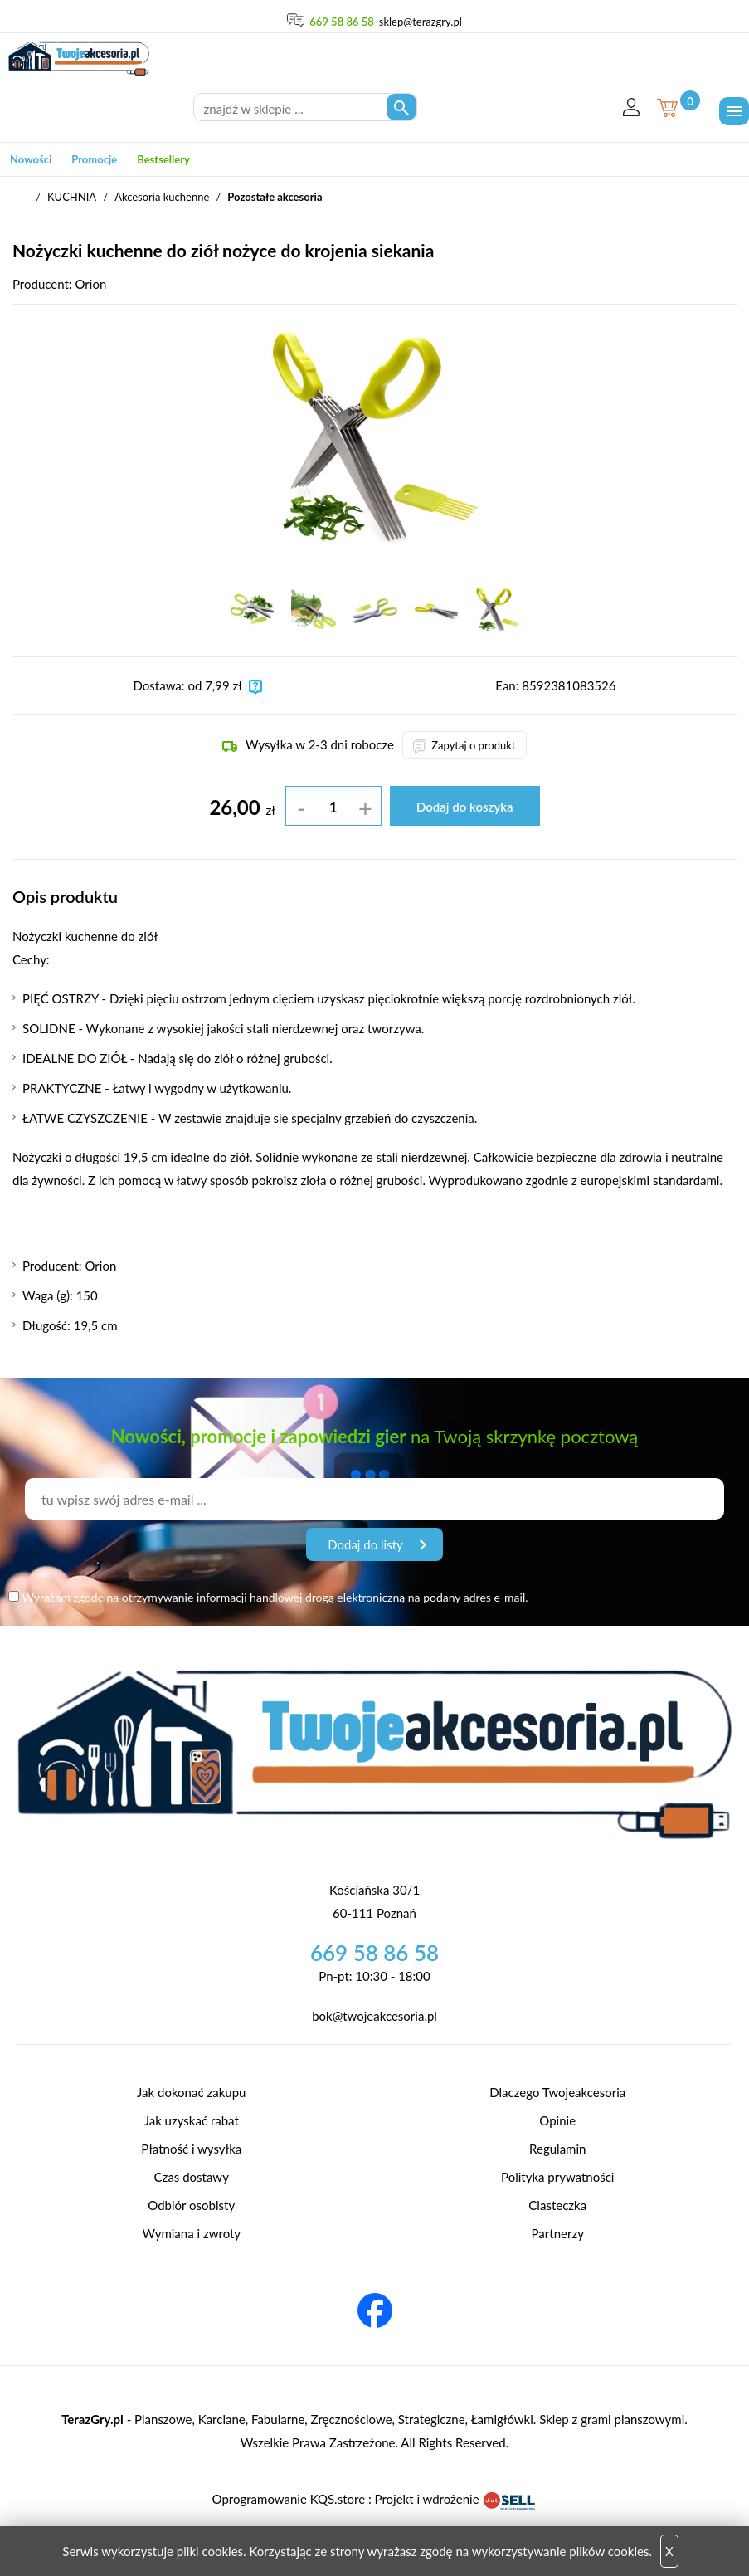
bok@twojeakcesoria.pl (374, 2015)
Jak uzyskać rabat (191, 2120)
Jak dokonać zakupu (191, 2092)
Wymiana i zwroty (191, 2233)
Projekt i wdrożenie (456, 2498)
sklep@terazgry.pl (420, 21)
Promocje (94, 159)
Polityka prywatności (557, 2176)
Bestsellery (163, 159)
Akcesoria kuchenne (161, 196)
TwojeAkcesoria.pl (20, 197)
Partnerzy (558, 2233)
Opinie (557, 2120)
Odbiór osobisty (191, 2205)
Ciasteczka (557, 2205)
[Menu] (734, 111)
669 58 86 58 (341, 21)
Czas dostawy (191, 2176)
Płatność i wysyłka (191, 2148)
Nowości (30, 159)
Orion (90, 283)
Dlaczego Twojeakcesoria (557, 2092)
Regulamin (557, 2148)
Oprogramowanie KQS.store (288, 2498)
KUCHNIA (71, 196)
